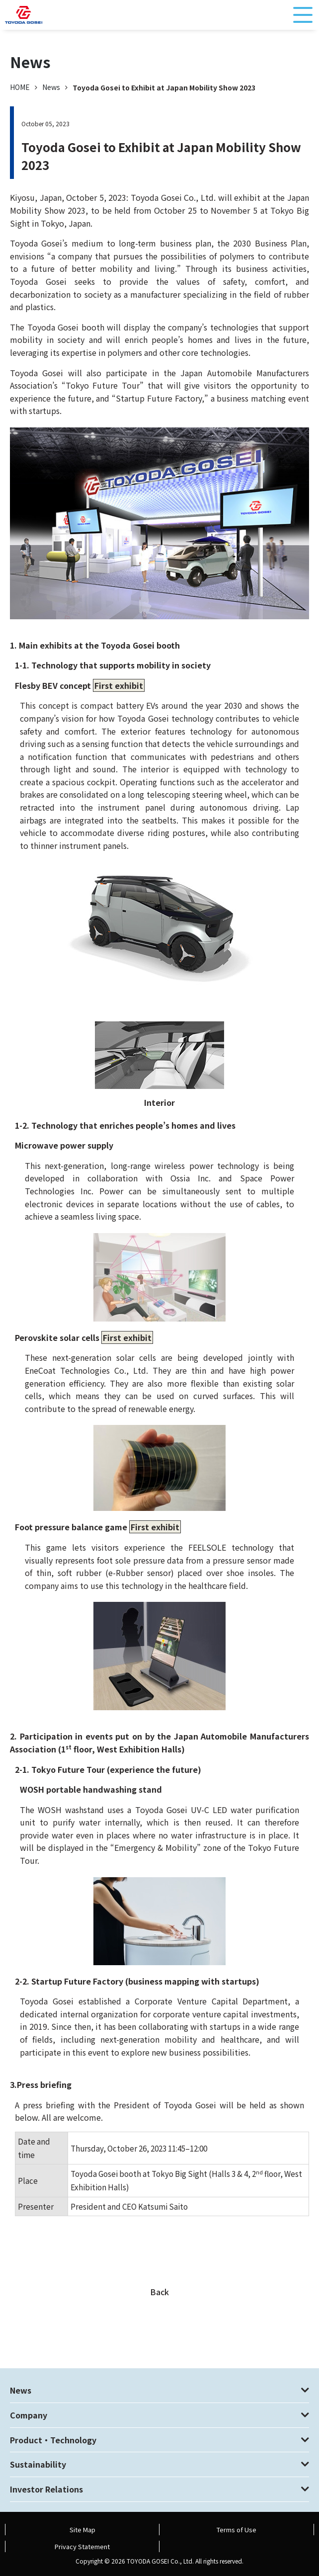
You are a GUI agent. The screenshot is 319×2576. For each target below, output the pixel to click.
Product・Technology (53, 2440)
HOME (20, 87)
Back (159, 2292)
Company (28, 2415)
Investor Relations (46, 2489)
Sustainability (38, 2464)
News (51, 87)
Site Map (82, 2529)
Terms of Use (236, 2529)
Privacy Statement (82, 2546)
